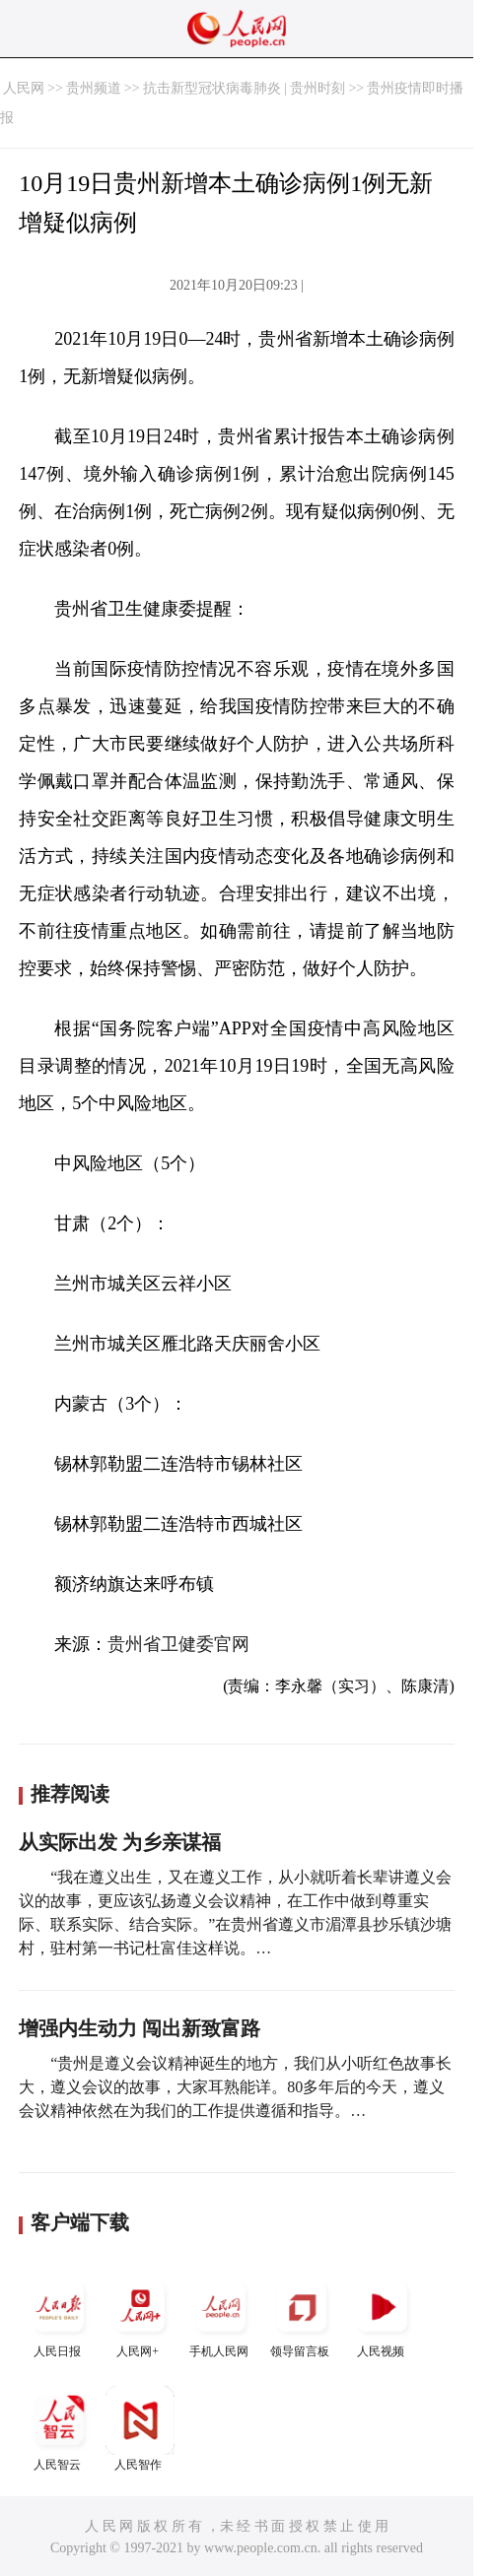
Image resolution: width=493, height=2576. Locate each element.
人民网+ (140, 2315)
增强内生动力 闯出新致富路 (139, 2028)
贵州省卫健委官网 (178, 1644)
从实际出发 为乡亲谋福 (120, 1842)
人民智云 (59, 2429)
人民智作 (140, 2429)
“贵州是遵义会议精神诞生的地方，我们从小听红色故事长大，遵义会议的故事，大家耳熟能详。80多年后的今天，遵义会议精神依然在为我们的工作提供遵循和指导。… (235, 2087)
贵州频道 (93, 88)
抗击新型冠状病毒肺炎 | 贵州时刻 (244, 88)
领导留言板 (301, 2315)
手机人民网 (220, 2315)
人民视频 (382, 2315)
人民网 (23, 88)
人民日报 (59, 2315)
